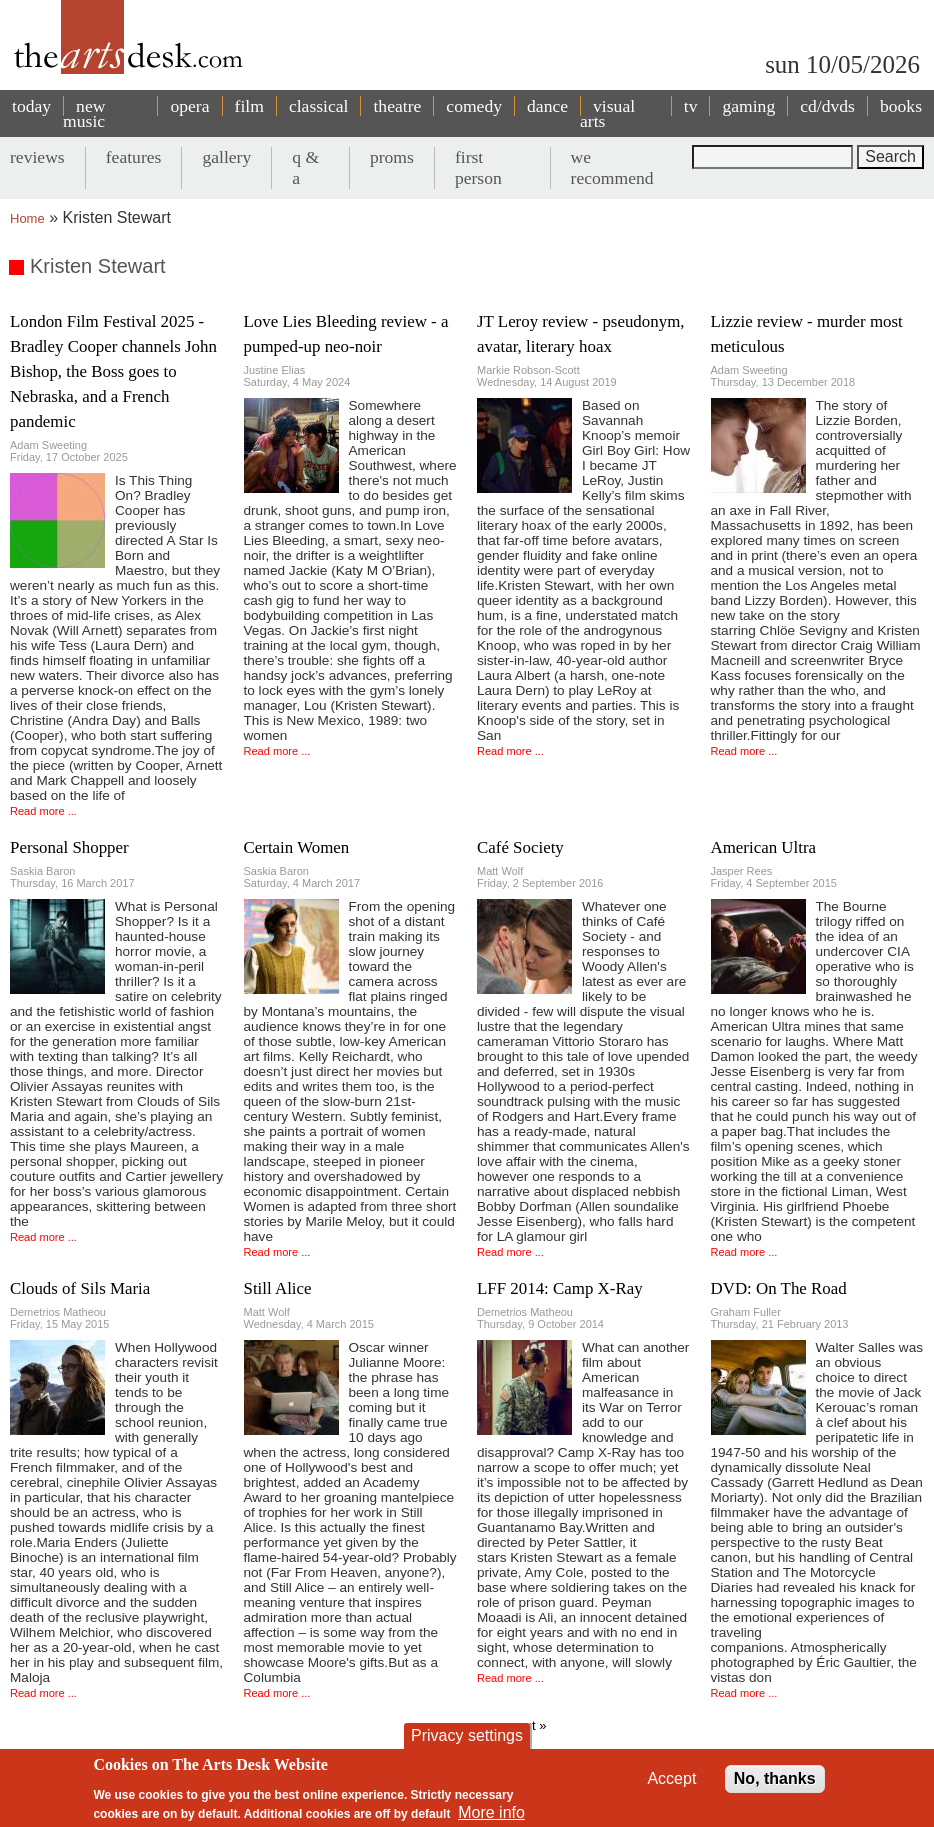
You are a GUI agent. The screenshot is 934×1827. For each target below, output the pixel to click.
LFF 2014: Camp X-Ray (560, 1288)
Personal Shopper (69, 847)
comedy (474, 106)
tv (691, 106)
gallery (226, 157)
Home (27, 218)
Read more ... (43, 811)
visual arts (607, 113)
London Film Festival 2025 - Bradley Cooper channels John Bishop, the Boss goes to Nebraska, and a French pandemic (113, 371)
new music (84, 113)
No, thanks (775, 1778)
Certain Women (297, 847)
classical (319, 106)
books (901, 106)
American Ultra (764, 847)
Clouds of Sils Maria (80, 1288)
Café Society (520, 847)
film (249, 106)
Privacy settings (467, 1735)
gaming (748, 106)
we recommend (612, 167)
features (134, 157)
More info (491, 1812)
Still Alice (278, 1288)
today (31, 106)
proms (392, 157)
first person (478, 167)
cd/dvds (827, 106)
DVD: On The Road (779, 1288)
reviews (37, 157)
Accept (671, 1778)
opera (189, 106)
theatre (397, 106)
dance (547, 106)
